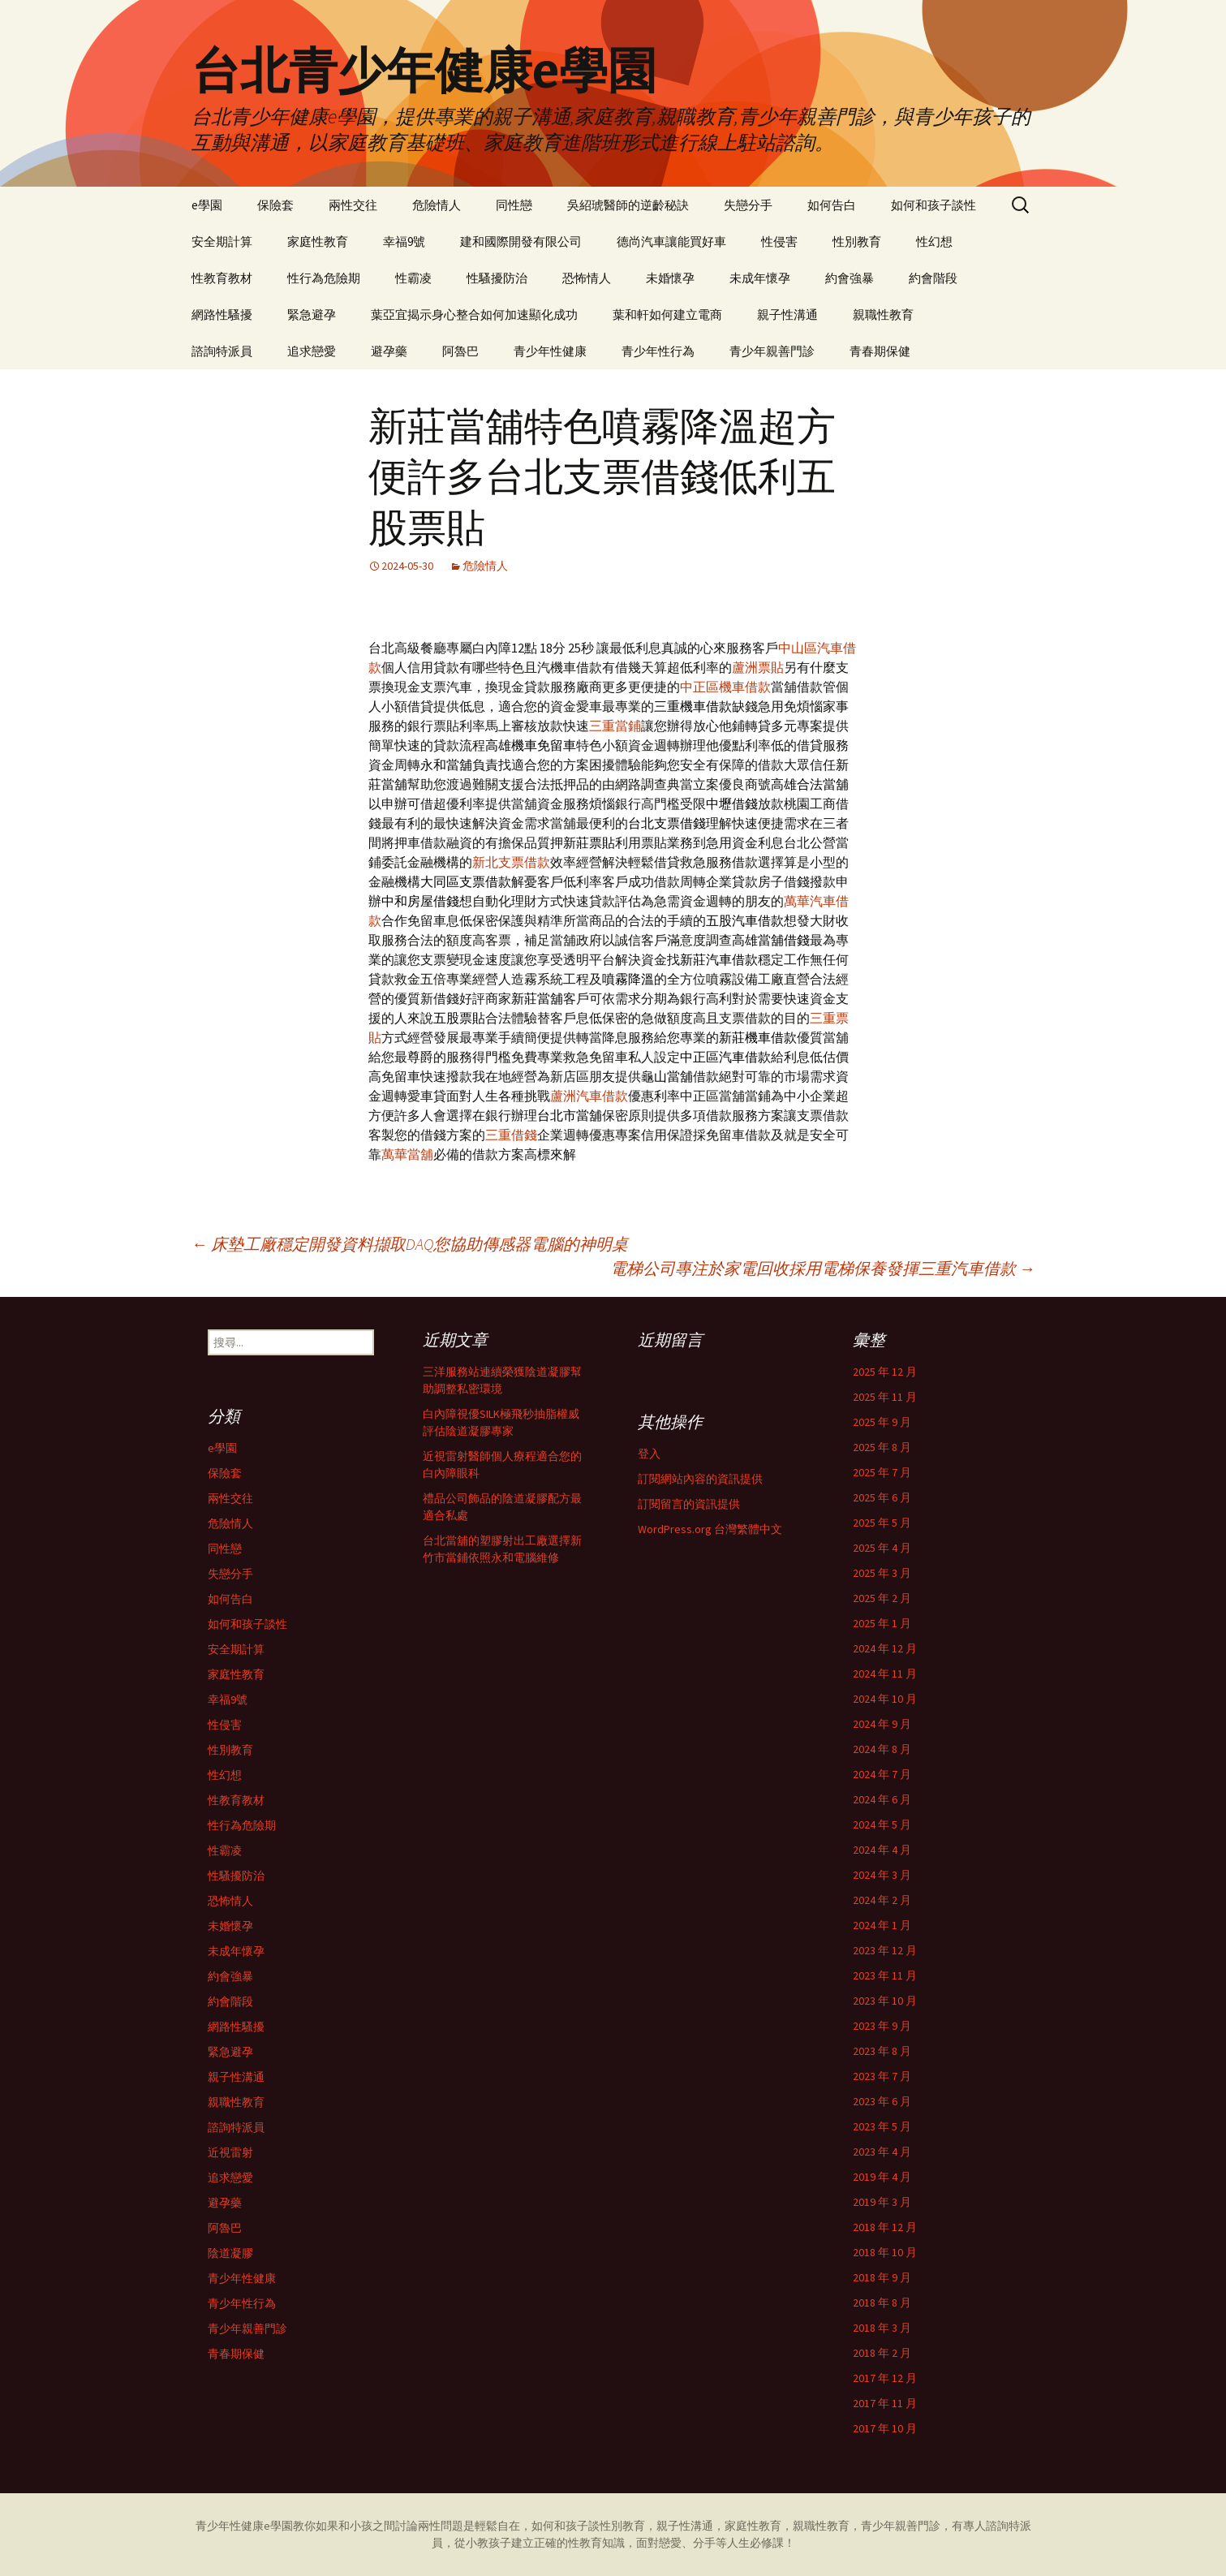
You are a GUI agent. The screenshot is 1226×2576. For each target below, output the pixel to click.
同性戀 (514, 205)
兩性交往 (353, 205)
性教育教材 (221, 278)
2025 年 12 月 (885, 1371)
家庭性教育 (317, 241)
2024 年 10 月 (885, 1698)
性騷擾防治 (497, 278)
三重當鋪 (615, 725)
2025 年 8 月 (882, 1447)
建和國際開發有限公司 (521, 241)
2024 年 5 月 (882, 1824)
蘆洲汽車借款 (589, 1096)
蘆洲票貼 (758, 667)
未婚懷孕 (670, 278)
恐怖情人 (586, 278)
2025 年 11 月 (885, 1396)
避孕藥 (389, 351)
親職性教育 (883, 314)
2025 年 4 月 (882, 1547)
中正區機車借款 (725, 686)
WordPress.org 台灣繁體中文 (710, 1529)
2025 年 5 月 (882, 1522)
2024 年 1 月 (882, 1925)
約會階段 (933, 278)
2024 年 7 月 (882, 1774)
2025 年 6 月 (882, 1497)
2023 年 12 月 (885, 1950)
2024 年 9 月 (882, 1724)
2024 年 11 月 (885, 1673)
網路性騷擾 (221, 314)
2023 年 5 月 (882, 2126)
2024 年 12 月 (885, 1648)
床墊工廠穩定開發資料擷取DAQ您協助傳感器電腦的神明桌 (409, 1244)
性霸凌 (413, 278)
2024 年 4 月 (882, 1849)
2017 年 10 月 (885, 2428)
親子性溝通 (787, 314)
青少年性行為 (658, 351)
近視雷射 (230, 2152)
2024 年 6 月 (882, 1799)
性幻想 (934, 241)
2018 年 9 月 (882, 2277)
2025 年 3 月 (882, 1573)
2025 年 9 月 (882, 1422)
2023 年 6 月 (882, 2101)
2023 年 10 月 (885, 2000)
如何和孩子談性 (933, 205)
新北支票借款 (511, 862)
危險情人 (436, 205)
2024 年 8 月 (882, 1749)
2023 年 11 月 (885, 1975)
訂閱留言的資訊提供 (689, 1504)
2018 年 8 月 (882, 2302)
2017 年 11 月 (885, 2403)
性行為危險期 (323, 278)
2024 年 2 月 (882, 1900)
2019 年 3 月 (882, 2202)
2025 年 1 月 (882, 1623)
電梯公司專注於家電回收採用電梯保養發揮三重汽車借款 (822, 1268)
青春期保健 (880, 351)
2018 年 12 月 (885, 2227)
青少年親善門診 (772, 351)
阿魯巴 (460, 351)
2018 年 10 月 (885, 2252)
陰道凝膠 (230, 2253)
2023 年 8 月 (882, 2051)
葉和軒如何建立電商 (667, 314)
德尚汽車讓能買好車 (671, 241)
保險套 (275, 205)
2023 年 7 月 (882, 2076)
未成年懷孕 (759, 278)
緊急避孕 (311, 314)
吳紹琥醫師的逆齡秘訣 (628, 205)
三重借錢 (511, 1134)
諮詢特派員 (221, 351)
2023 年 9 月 (882, 2025)
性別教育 (856, 241)
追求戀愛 (311, 351)
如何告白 (831, 205)
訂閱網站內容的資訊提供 (700, 1478)
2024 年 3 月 (882, 1874)
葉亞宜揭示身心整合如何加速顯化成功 (474, 314)
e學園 (206, 205)
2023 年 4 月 (882, 2151)
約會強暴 (849, 278)
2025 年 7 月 (882, 1472)
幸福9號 (404, 241)
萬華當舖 (407, 1154)
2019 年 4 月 (882, 2176)
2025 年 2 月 (882, 1598)
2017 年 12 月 (885, 2378)
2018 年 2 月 (882, 2353)
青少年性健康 (550, 351)
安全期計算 (221, 241)
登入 (649, 1453)
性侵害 (779, 241)
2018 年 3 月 (882, 2327)
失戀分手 (748, 205)
